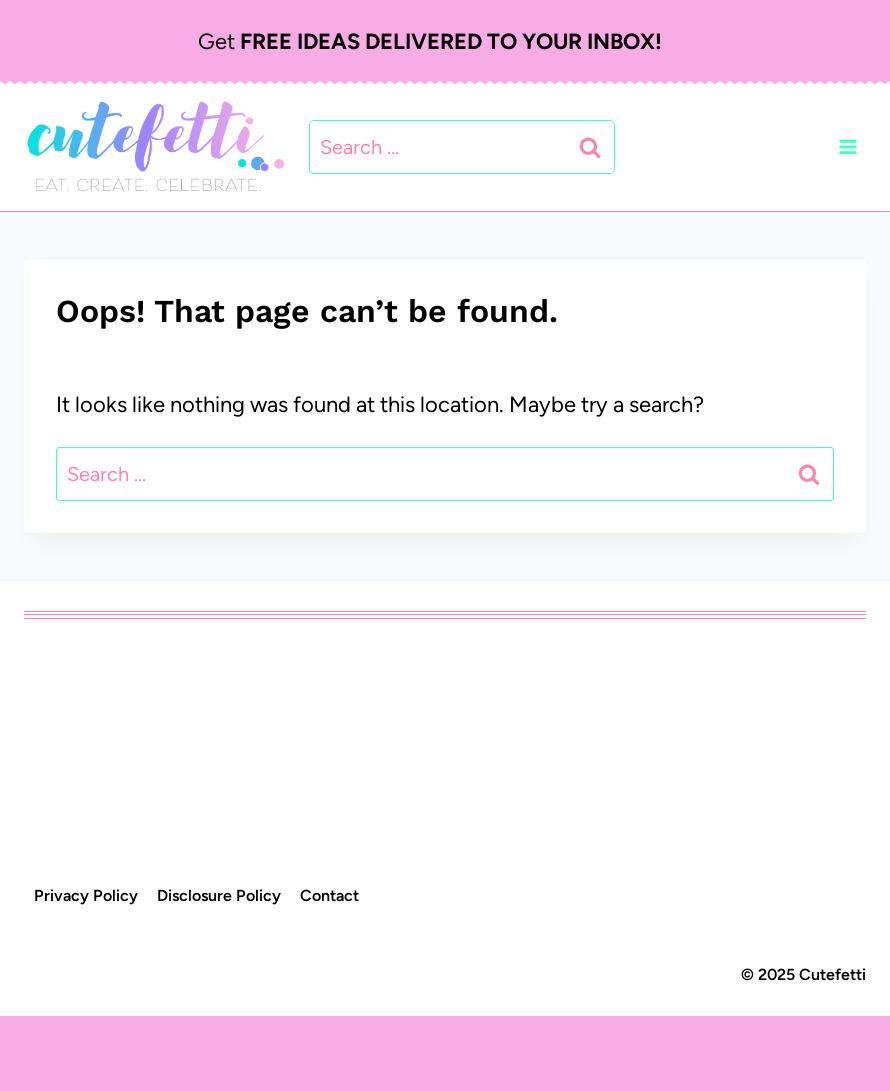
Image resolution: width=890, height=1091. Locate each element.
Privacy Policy (86, 895)
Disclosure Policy (219, 895)
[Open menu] (847, 147)
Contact (329, 895)
